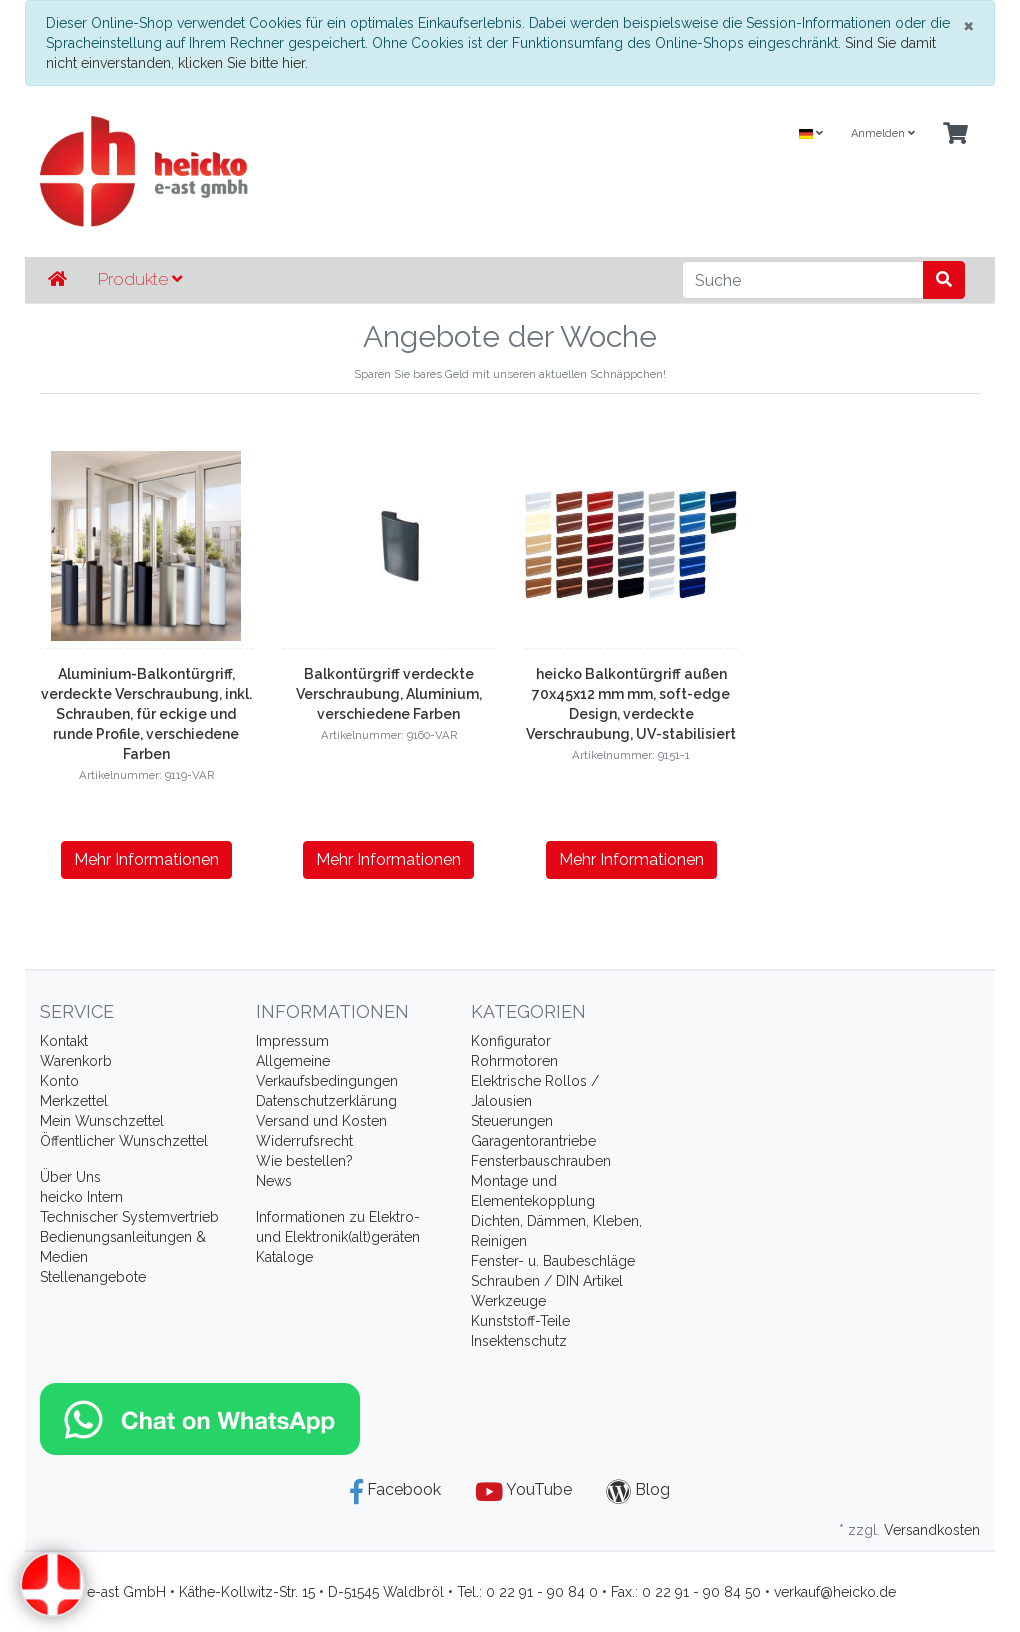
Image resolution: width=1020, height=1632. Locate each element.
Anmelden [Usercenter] (883, 133)
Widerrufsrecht (304, 1141)
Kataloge (284, 1257)
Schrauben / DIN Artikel (547, 1281)
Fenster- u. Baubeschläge (553, 1261)
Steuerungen (512, 1121)
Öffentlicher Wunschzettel (124, 1141)
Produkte (140, 279)
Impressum (292, 1041)
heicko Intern (81, 1197)
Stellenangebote (93, 1277)
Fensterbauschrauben (541, 1161)
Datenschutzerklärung (326, 1101)
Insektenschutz (519, 1341)
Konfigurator (511, 1041)
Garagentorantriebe (533, 1141)
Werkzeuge (508, 1301)
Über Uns (70, 1177)
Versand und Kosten (321, 1121)
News (274, 1181)
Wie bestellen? (304, 1161)
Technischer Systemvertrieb (129, 1217)
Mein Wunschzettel (102, 1121)
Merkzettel (74, 1101)
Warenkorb (76, 1061)
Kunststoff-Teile (520, 1321)
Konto (59, 1081)
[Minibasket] (955, 134)
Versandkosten (932, 1530)
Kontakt (64, 1041)
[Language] (811, 134)
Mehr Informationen (146, 859)
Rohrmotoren (514, 1061)
